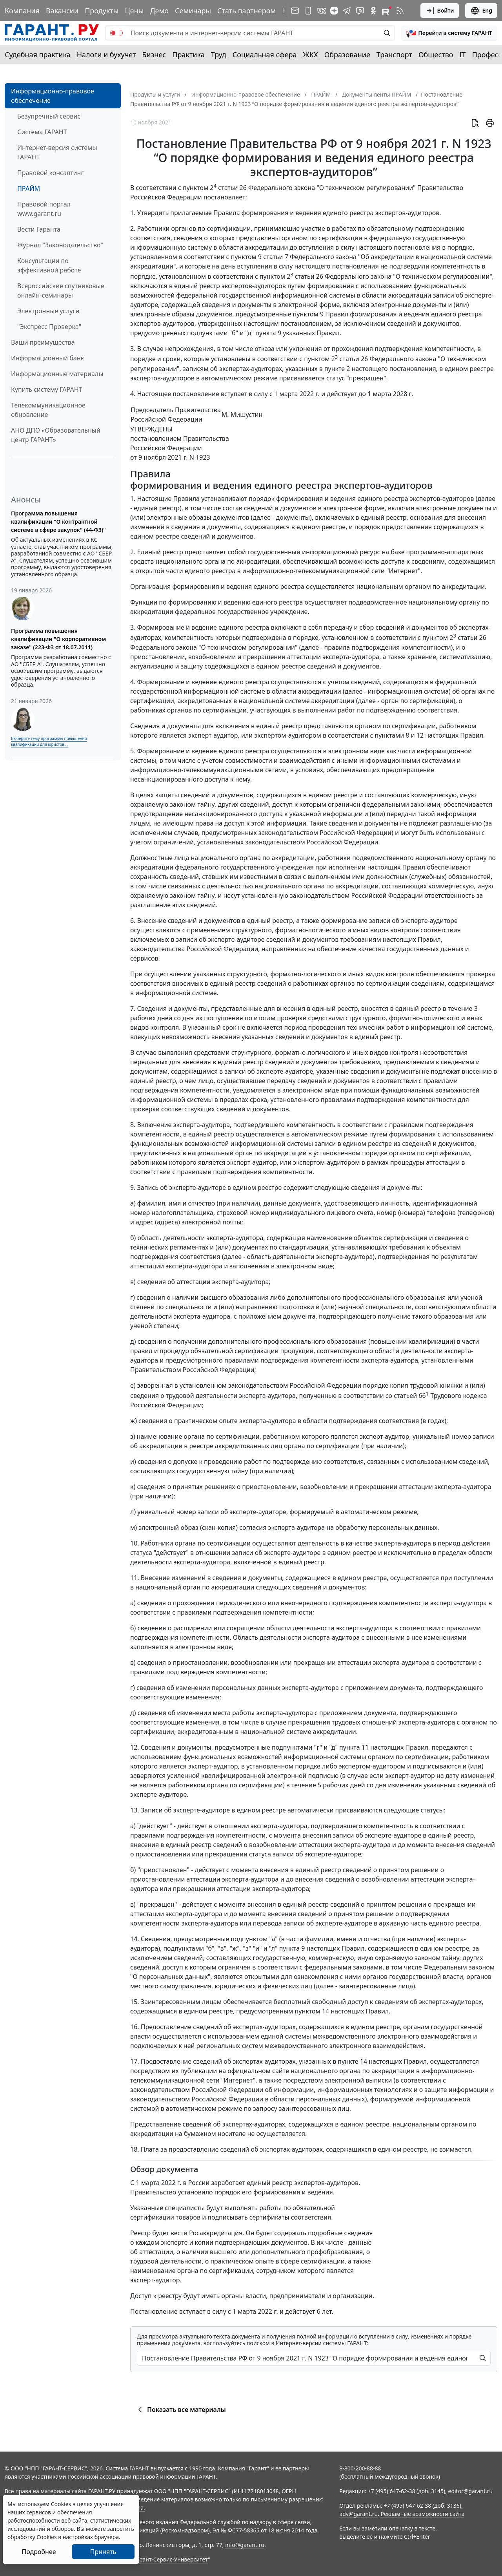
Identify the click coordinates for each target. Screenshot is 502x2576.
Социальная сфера (265, 54)
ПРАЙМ (28, 188)
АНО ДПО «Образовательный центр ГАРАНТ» (55, 435)
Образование (347, 54)
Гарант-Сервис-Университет (171, 2559)
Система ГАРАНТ (42, 132)
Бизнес (154, 54)
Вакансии (62, 10)
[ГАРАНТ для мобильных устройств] (308, 10)
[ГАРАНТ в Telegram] (346, 10)
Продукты (101, 10)
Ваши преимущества (43, 342)
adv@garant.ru (358, 2514)
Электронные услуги (48, 311)
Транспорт (394, 54)
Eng (481, 10)
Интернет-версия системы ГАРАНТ (57, 152)
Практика (188, 54)
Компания (22, 10)
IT (463, 54)
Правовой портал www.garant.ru (44, 209)
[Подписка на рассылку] (295, 10)
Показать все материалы (180, 2409)
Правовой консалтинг (50, 172)
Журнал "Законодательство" (60, 245)
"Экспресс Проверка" (49, 326)
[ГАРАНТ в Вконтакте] (321, 10)
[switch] (116, 33)
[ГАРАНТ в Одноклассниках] (373, 10)
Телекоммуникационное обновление (48, 410)
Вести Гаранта (38, 229)
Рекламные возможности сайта (423, 2514)
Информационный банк (47, 358)
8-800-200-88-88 (360, 2468)
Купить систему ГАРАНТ (46, 389)
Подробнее (39, 2551)
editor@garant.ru (470, 2491)
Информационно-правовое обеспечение (52, 96)
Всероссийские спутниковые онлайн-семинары (60, 290)
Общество (435, 54)
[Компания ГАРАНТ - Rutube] (386, 10)
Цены (134, 10)
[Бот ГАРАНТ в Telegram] (360, 10)
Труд (218, 54)
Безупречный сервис (48, 116)
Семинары (193, 10)
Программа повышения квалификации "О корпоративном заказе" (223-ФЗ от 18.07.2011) (58, 639)
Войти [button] (440, 10)
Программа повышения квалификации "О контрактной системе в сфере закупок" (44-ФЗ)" (58, 521)
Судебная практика (38, 54)
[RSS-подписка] (400, 10)
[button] (449, 33)
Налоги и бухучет (106, 54)
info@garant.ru (244, 2545)
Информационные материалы (57, 373)
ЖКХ (310, 54)
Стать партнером (246, 10)
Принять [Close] (103, 2551)
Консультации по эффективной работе (49, 265)
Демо (159, 10)
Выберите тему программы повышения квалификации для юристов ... (49, 741)
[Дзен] (334, 11)
